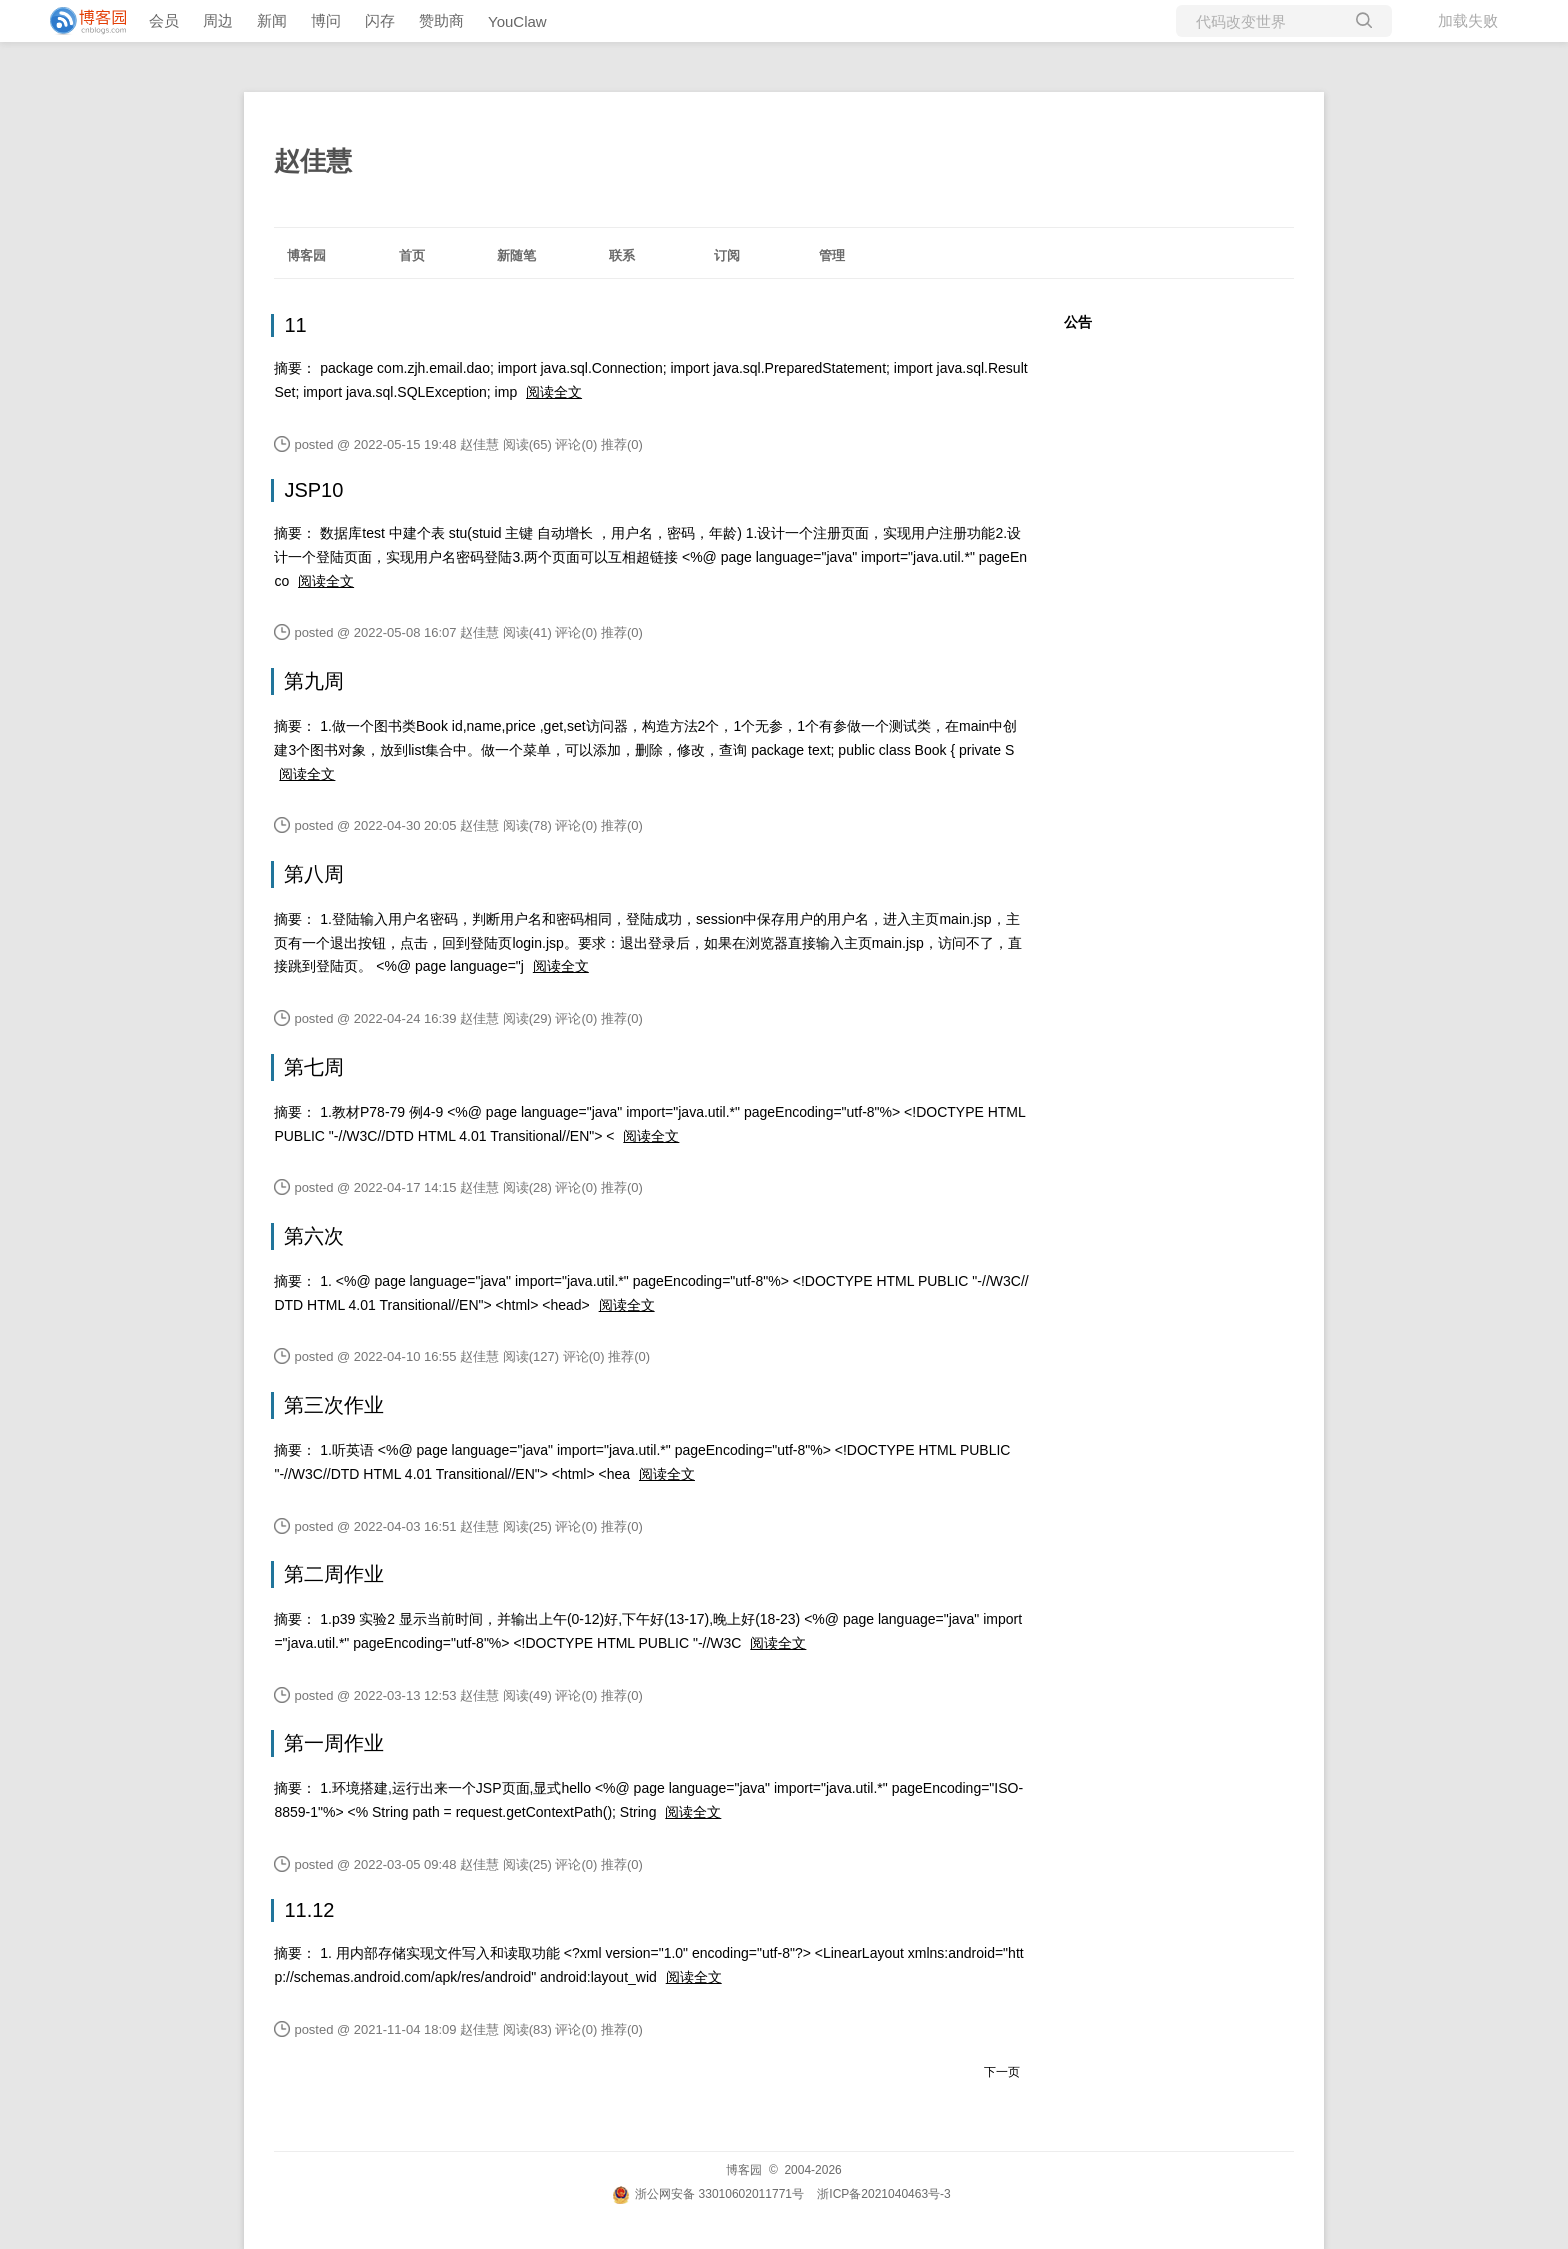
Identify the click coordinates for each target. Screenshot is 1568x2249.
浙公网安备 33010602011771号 (708, 2194)
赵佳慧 (313, 161)
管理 (832, 255)
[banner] (80, 21)
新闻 (272, 20)
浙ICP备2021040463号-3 (883, 2194)
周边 (218, 20)
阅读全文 (554, 392)
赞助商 (441, 20)
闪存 (380, 20)
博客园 (306, 255)
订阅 (727, 255)
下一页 (1002, 2072)
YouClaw (517, 21)
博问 (326, 20)
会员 (164, 20)
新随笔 (516, 255)
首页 (412, 255)
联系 (622, 255)
